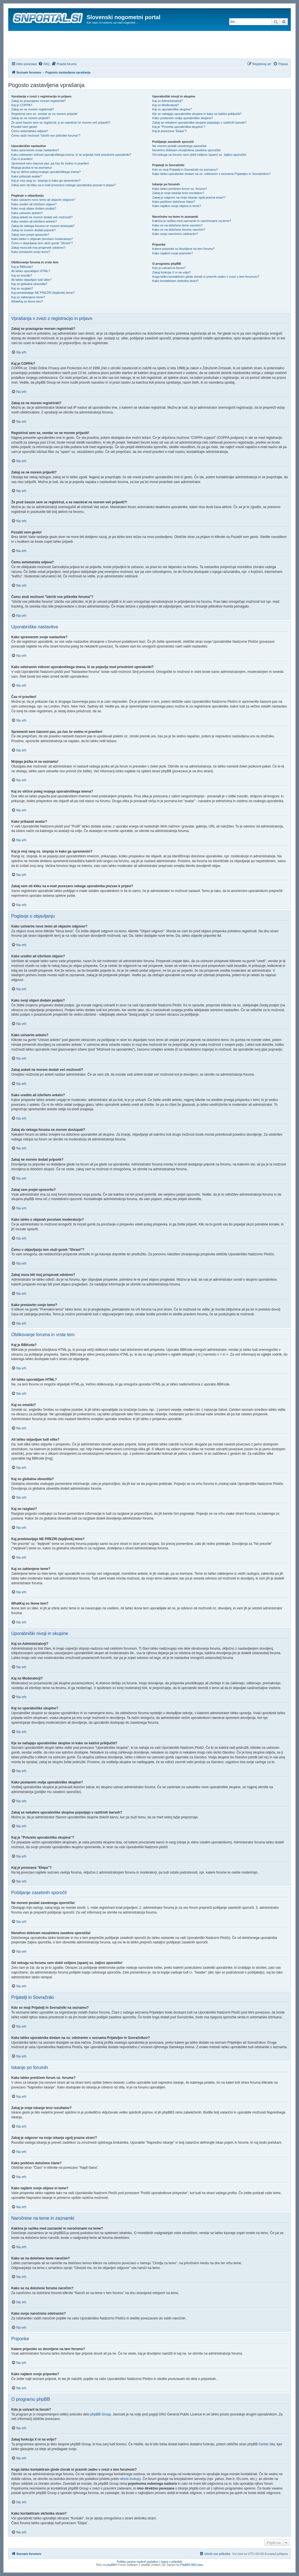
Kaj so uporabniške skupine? (172, 109)
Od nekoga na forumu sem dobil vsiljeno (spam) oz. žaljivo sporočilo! (199, 154)
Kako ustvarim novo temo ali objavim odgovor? (43, 199)
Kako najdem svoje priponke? (172, 253)
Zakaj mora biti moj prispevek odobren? (38, 247)
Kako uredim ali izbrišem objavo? (34, 204)
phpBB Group (100, 2414)
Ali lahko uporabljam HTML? (30, 271)
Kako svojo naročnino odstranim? (175, 233)
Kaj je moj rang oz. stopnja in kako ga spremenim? (45, 180)
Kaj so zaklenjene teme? (28, 297)
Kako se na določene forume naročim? (178, 229)
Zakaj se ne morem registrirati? (32, 109)
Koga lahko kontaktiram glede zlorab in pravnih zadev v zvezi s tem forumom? (205, 276)
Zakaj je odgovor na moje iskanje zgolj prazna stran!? (188, 197)
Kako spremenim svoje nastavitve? (35, 150)
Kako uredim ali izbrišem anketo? (34, 221)
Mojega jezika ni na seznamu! (31, 167)
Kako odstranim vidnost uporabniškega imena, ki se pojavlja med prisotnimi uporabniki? (71, 154)
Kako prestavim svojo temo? (30, 251)
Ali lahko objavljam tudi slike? (31, 279)
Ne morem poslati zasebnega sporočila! (179, 146)
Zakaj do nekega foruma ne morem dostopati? (43, 226)
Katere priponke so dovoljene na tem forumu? (183, 248)
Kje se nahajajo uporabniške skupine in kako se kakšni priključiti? (196, 113)
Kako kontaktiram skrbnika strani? (175, 280)
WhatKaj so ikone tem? (27, 301)
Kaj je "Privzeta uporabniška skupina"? (178, 126)
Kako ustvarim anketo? (27, 213)
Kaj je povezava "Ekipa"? (169, 131)
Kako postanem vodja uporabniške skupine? (182, 118)
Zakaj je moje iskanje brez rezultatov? (178, 193)
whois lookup (130, 2479)
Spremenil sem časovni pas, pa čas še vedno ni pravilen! (50, 163)
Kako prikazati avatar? (26, 176)
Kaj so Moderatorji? (165, 105)
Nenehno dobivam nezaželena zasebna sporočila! (186, 150)
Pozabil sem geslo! (24, 126)
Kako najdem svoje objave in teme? (176, 206)
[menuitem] (44, 64)
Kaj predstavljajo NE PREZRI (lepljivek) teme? (43, 292)
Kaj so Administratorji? (167, 101)
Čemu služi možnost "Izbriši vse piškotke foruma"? (45, 135)
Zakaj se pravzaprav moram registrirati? (38, 101)
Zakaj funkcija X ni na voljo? (171, 272)
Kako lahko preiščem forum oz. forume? (179, 188)
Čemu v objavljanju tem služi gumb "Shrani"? (42, 243)
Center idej (266, 2444)
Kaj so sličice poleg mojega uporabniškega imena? (46, 171)
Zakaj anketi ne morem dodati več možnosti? (42, 217)
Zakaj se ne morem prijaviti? (30, 118)
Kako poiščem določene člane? (173, 201)
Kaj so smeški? (21, 275)
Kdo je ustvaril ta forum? (169, 268)
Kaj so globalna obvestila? (29, 284)
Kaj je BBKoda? (22, 266)
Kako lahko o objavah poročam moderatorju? (42, 239)
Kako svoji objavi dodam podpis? (33, 208)
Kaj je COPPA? (21, 105)
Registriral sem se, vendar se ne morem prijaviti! (44, 113)
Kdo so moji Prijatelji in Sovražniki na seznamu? (185, 169)
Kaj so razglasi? (22, 288)
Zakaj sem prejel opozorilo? (30, 234)
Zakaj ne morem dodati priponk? (33, 230)
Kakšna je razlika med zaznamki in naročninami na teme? (191, 221)
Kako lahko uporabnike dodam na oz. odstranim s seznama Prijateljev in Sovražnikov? (211, 173)
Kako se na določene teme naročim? (177, 225)
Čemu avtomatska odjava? (29, 131)
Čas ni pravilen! (22, 159)
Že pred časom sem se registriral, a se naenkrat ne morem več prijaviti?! (60, 122)
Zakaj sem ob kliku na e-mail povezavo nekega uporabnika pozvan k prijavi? (63, 185)
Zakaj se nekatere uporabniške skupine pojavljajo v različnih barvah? (199, 122)
